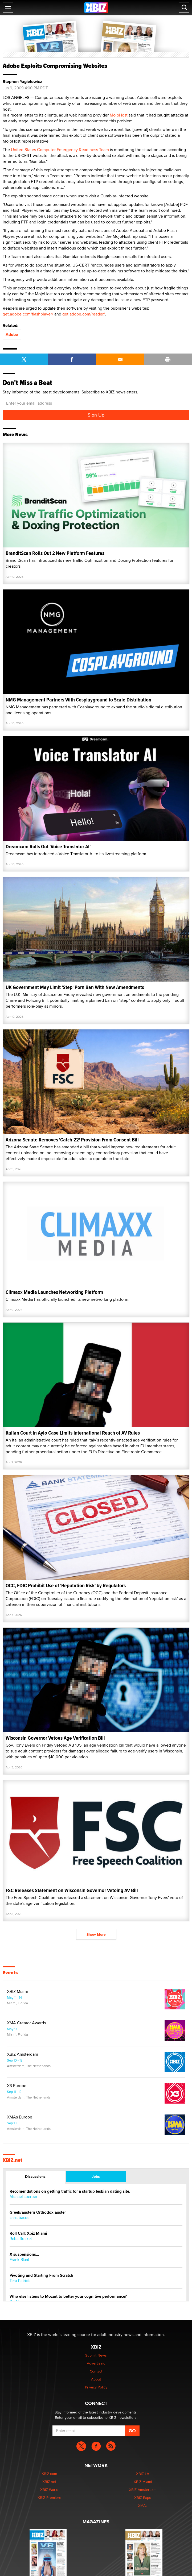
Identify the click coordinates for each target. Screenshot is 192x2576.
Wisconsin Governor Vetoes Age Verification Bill (55, 1738)
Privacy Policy (96, 2387)
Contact (96, 2371)
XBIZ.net (12, 2160)
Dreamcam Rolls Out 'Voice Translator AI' (48, 846)
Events (10, 1973)
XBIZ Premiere (49, 2497)
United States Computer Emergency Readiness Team (60, 150)
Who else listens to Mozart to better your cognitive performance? (68, 2296)
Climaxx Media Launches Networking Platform (54, 1292)
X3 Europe (16, 2085)
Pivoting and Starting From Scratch (41, 2275)
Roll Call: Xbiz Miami (28, 2233)
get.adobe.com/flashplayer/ (28, 314)
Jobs (96, 2176)
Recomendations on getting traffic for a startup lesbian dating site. (70, 2191)
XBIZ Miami (17, 1991)
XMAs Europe (19, 2117)
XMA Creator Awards (26, 2023)
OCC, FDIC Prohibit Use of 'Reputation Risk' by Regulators (66, 1585)
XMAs (143, 2505)
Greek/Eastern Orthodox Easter (38, 2212)
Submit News (96, 2355)
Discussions (35, 2176)
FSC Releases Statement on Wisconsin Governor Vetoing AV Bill (72, 1890)
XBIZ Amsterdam (22, 2054)
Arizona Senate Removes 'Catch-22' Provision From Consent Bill (72, 1140)
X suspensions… (24, 2254)
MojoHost (119, 115)
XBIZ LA (142, 2473)
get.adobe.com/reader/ (83, 314)
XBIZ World (49, 2489)
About (96, 2379)
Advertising (96, 2363)
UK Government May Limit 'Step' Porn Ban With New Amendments (75, 987)
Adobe (12, 334)
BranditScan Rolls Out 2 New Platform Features (55, 553)
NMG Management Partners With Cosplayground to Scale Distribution (78, 700)
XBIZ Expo (142, 2497)
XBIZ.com (49, 2473)
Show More (96, 1934)
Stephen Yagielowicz (22, 81)
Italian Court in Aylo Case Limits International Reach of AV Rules (73, 1433)
